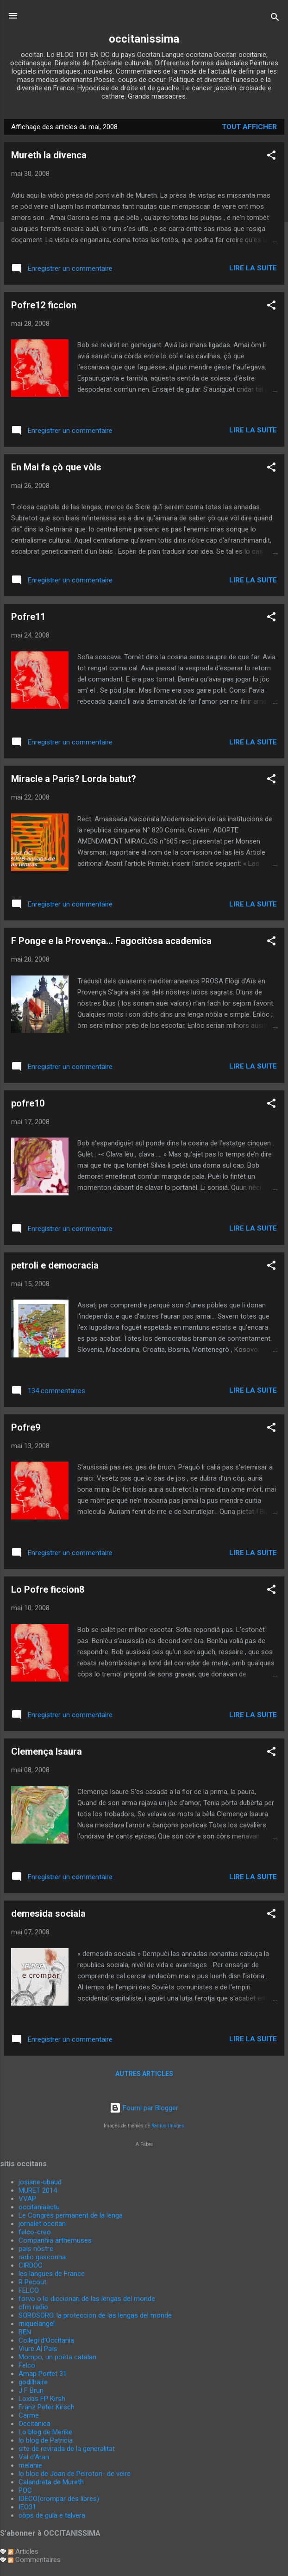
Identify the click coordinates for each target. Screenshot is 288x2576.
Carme (29, 2415)
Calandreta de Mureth (51, 2482)
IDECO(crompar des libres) (59, 2499)
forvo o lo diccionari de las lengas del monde (87, 2299)
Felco (27, 2365)
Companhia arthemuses (55, 2240)
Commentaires (34, 2560)
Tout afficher (249, 127)
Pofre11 (28, 616)
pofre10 (27, 1103)
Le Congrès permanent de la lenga (71, 2215)
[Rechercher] (275, 19)
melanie (30, 2465)
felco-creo (35, 2232)
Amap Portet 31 (43, 2374)
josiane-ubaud (40, 2182)
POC (25, 2490)
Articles (23, 2551)
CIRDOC (31, 2265)
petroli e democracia (55, 1265)
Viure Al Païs (38, 2349)
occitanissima (144, 38)
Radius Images (167, 2126)
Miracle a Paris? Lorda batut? (73, 778)
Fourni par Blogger (144, 2108)
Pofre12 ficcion (43, 305)
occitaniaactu (39, 2207)
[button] (271, 157)
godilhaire (33, 2382)
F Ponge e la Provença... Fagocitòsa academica (111, 940)
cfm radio (33, 2307)
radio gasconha (42, 2257)
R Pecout (32, 2282)
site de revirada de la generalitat (67, 2449)
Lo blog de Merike (45, 2432)
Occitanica (34, 2424)
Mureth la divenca (49, 155)
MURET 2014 (38, 2190)
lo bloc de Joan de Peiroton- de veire (75, 2474)
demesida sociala (48, 1913)
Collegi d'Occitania (46, 2340)
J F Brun (31, 2390)
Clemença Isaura (46, 1751)
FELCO (29, 2290)
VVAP (27, 2199)
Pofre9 (25, 1427)
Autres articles (144, 2073)
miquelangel (37, 2324)
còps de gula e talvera (52, 2515)
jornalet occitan (42, 2224)
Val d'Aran (34, 2457)
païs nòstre (36, 2249)
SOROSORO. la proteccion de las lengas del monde (95, 2315)
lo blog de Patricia (46, 2440)
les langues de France (52, 2274)
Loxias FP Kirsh (42, 2399)
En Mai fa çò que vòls (56, 467)
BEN (25, 2332)
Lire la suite (253, 268)
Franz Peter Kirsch (47, 2407)
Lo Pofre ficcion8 (47, 1589)
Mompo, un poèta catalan (57, 2357)
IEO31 (27, 2507)
